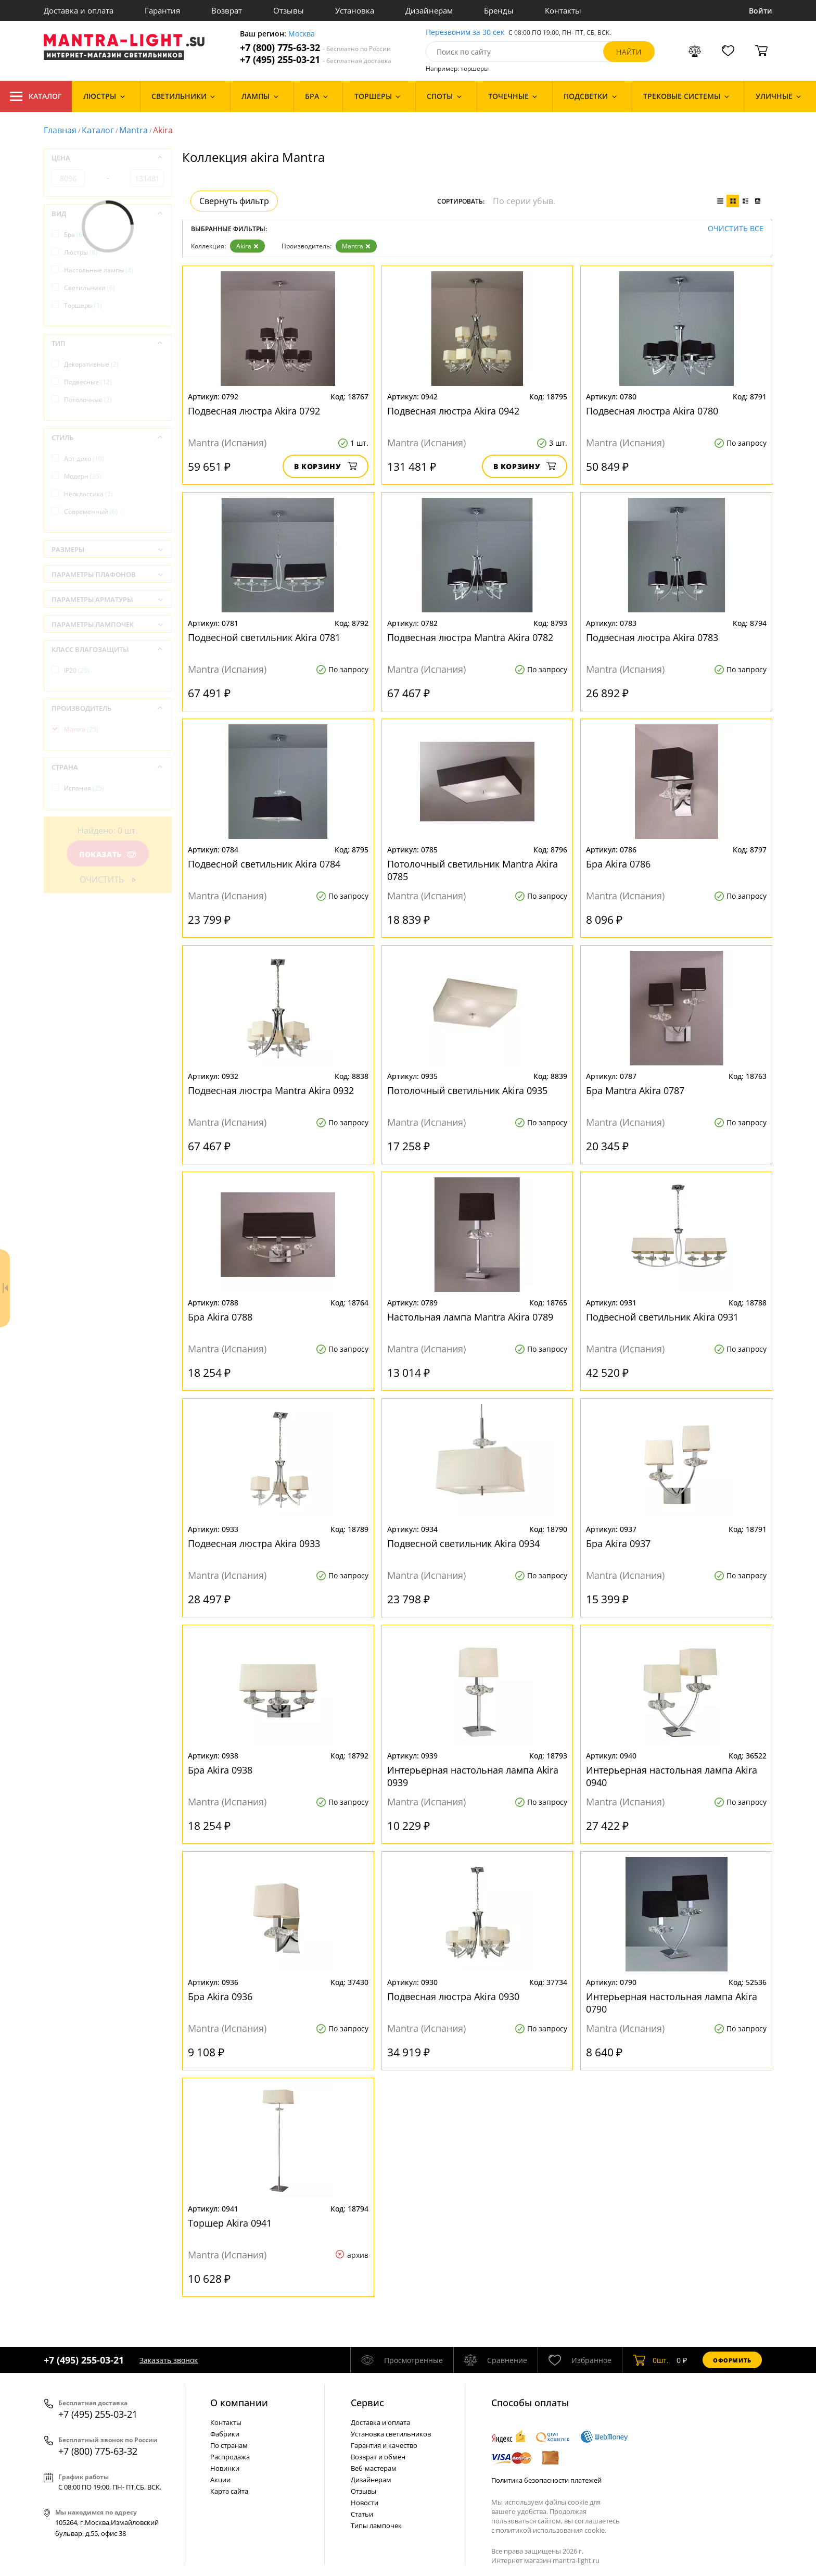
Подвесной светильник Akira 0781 (264, 637)
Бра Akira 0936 (220, 1996)
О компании (239, 2402)
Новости (364, 2502)
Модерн (82, 476)
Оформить (732, 2360)
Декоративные (91, 364)
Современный (91, 511)
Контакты (563, 10)
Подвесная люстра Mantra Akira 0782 (470, 637)
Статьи (362, 2514)
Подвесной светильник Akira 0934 (463, 1543)
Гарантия (162, 10)
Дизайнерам (429, 10)
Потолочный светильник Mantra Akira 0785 (472, 870)
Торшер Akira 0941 (230, 2223)
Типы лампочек (376, 2525)
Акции (220, 2479)
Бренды (499, 10)
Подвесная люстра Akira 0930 (453, 1996)
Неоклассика (88, 493)
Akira (247, 246)
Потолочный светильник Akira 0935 (467, 1090)
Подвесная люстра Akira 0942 (453, 411)
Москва (301, 34)
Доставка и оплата (78, 10)
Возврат (226, 10)
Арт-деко (84, 458)
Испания (84, 788)
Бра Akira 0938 (220, 1770)
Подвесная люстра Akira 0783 (652, 637)
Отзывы (288, 10)
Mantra (133, 130)
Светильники (89, 287)
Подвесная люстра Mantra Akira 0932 (271, 1090)
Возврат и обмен (378, 2456)
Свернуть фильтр (234, 201)
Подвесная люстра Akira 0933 (254, 1543)
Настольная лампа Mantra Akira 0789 (470, 1317)
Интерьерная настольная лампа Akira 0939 (472, 1776)
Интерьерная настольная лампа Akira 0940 (671, 1776)
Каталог (36, 96)
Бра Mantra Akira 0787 (635, 1090)
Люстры (80, 252)
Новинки (224, 2468)
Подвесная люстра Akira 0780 (652, 411)
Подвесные (88, 382)
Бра (74, 234)
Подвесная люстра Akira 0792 (254, 411)
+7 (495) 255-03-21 (315, 60)
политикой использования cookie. (551, 2530)
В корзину (325, 466)
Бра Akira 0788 (220, 1317)
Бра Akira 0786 (618, 864)
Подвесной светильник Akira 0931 (662, 1317)
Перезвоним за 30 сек (465, 32)
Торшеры (83, 305)
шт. (651, 2360)
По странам (229, 2445)
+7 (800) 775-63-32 (315, 48)
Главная (60, 130)
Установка (354, 10)
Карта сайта (229, 2491)
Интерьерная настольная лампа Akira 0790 (671, 2002)
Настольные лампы (98, 270)
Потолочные (88, 399)
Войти (760, 11)
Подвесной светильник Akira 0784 (264, 864)
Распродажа (230, 2456)
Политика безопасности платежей (546, 2480)
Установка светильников (391, 2434)
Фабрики (224, 2434)
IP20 (77, 670)
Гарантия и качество (384, 2445)
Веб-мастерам (374, 2468)
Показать (107, 854)
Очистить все (735, 228)
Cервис (367, 2402)
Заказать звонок (168, 2360)
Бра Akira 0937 (618, 1543)
